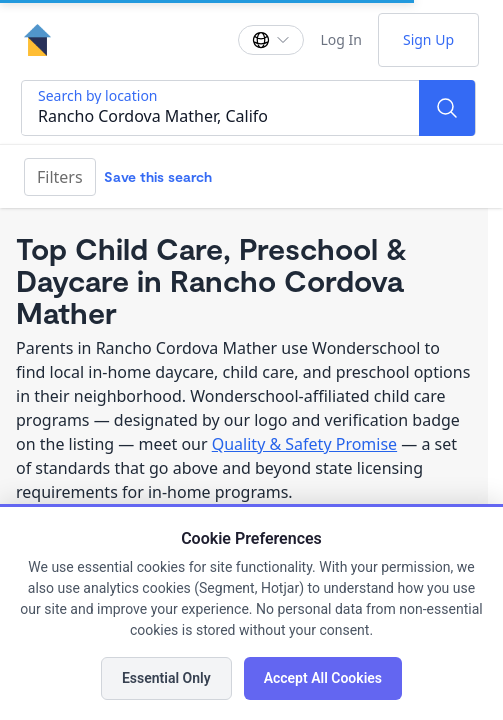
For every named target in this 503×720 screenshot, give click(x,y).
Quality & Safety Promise (304, 444)
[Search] (447, 108)
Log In (340, 39)
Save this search (158, 176)
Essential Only (166, 678)
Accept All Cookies (323, 678)
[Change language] (271, 40)
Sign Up (428, 39)
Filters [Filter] (60, 177)
